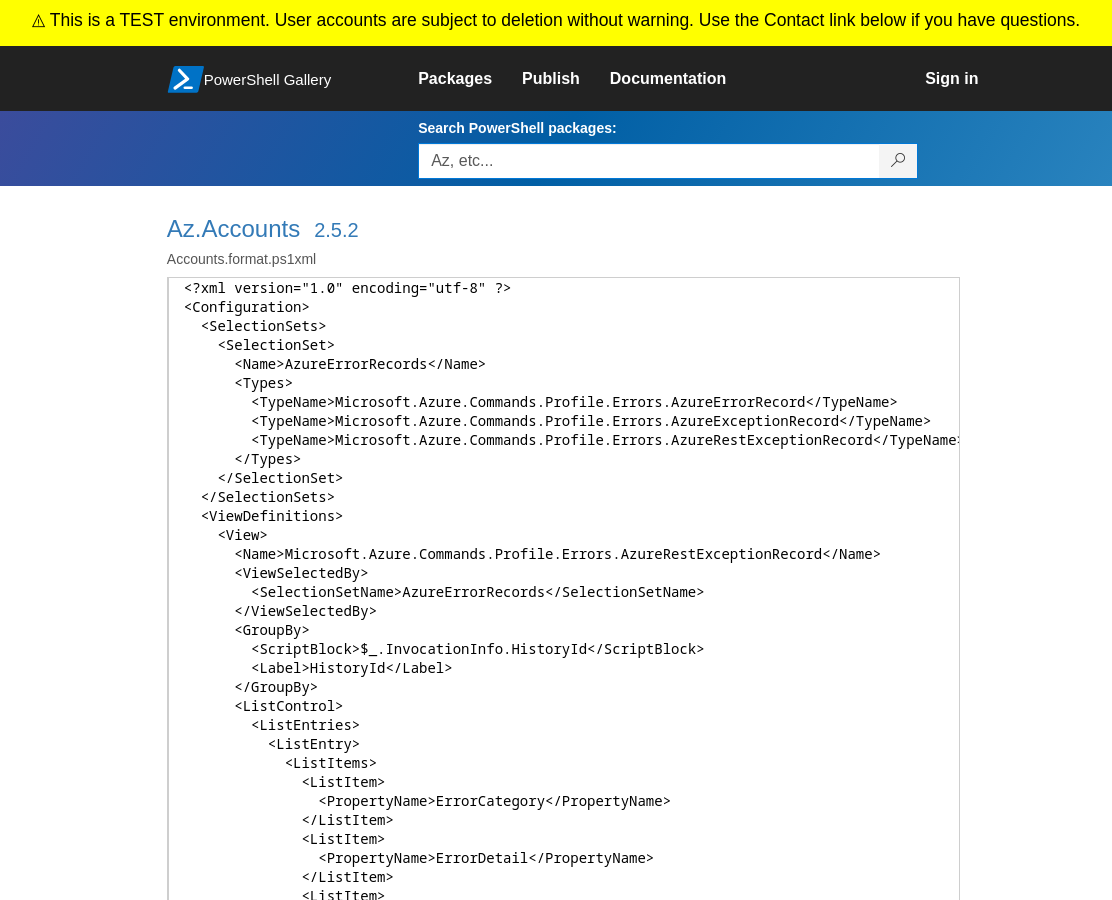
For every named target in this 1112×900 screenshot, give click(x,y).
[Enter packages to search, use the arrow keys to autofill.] (649, 161)
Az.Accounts (233, 228)
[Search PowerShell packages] (898, 161)
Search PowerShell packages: (517, 128)
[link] (470, 79)
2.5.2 (336, 230)
